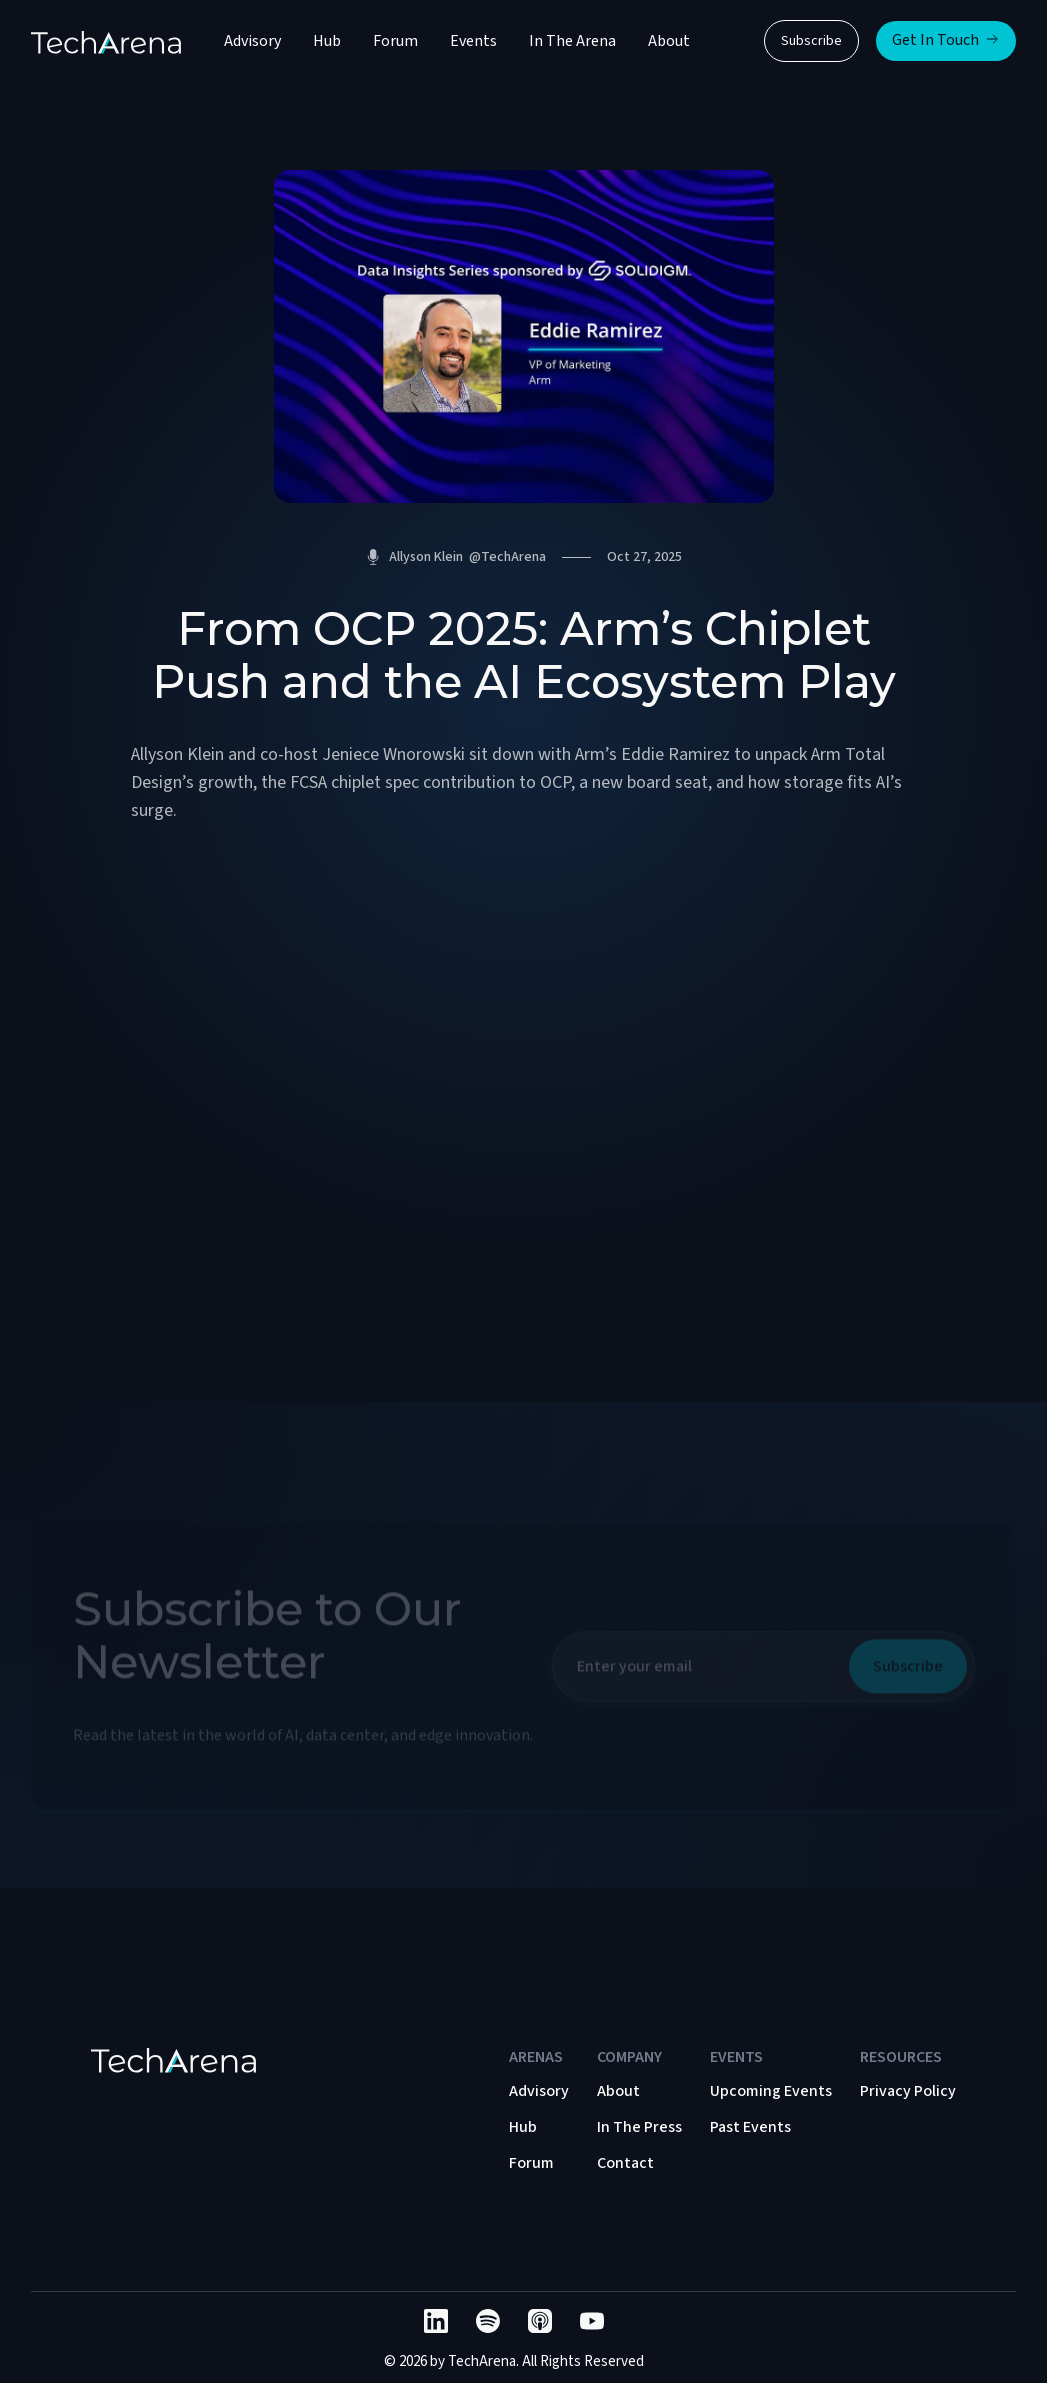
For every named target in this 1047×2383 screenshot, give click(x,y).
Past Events (750, 2127)
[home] (106, 41)
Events (473, 41)
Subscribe (811, 41)
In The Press (639, 2127)
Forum (395, 41)
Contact (625, 2163)
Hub (327, 41)
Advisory (252, 41)
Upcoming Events (771, 2091)
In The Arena (572, 41)
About (669, 41)
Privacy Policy (908, 2091)
